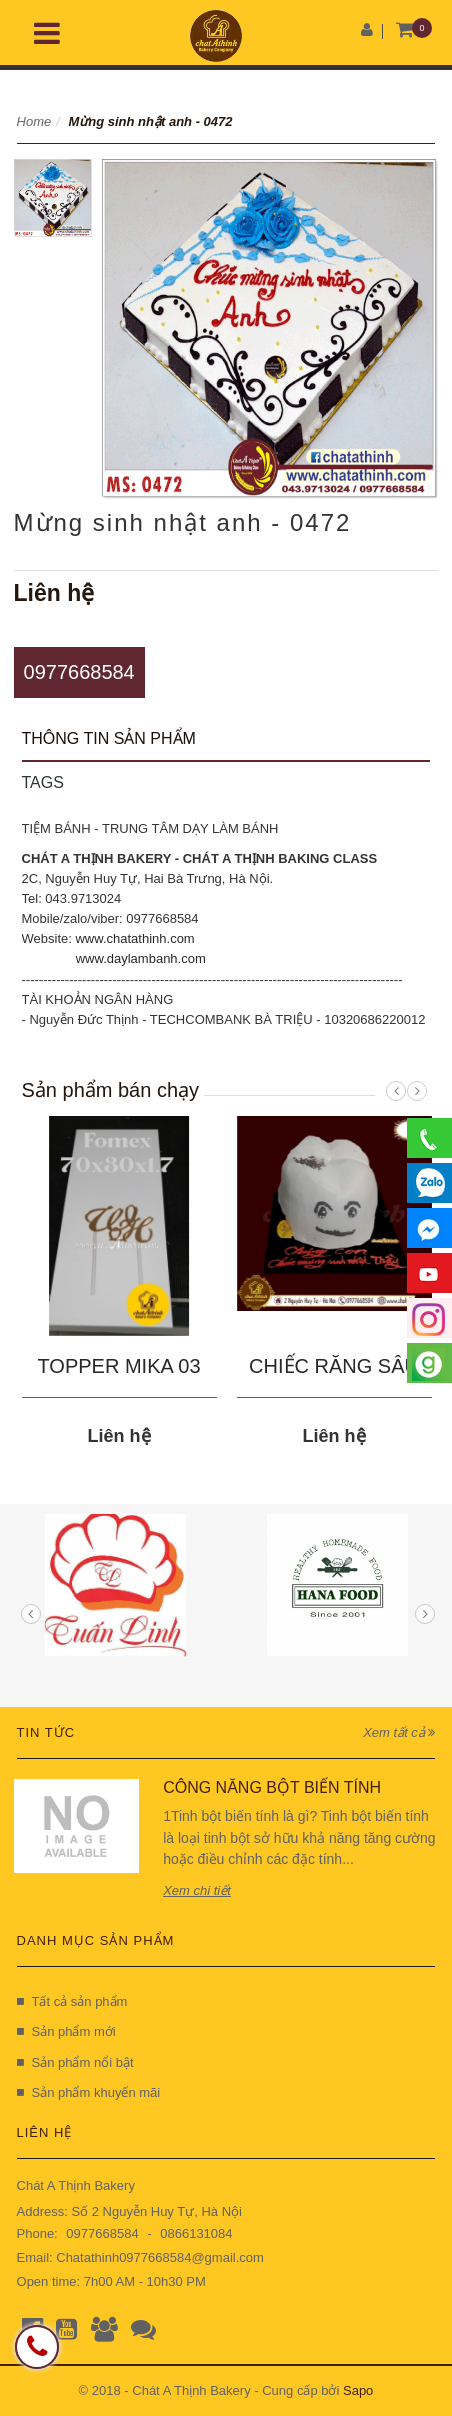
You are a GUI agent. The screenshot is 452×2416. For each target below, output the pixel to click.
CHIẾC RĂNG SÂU (334, 1366)
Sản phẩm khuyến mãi (89, 2092)
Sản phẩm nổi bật (75, 2062)
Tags (43, 782)
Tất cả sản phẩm (72, 2001)
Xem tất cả (399, 1732)
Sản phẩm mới (66, 2031)
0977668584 (79, 672)
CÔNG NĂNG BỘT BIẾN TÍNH (272, 1787)
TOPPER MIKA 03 (119, 1366)
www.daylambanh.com (141, 958)
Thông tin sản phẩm (109, 738)
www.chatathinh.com (134, 938)
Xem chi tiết (197, 1890)
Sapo (358, 2390)
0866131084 (196, 2233)
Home (34, 121)
